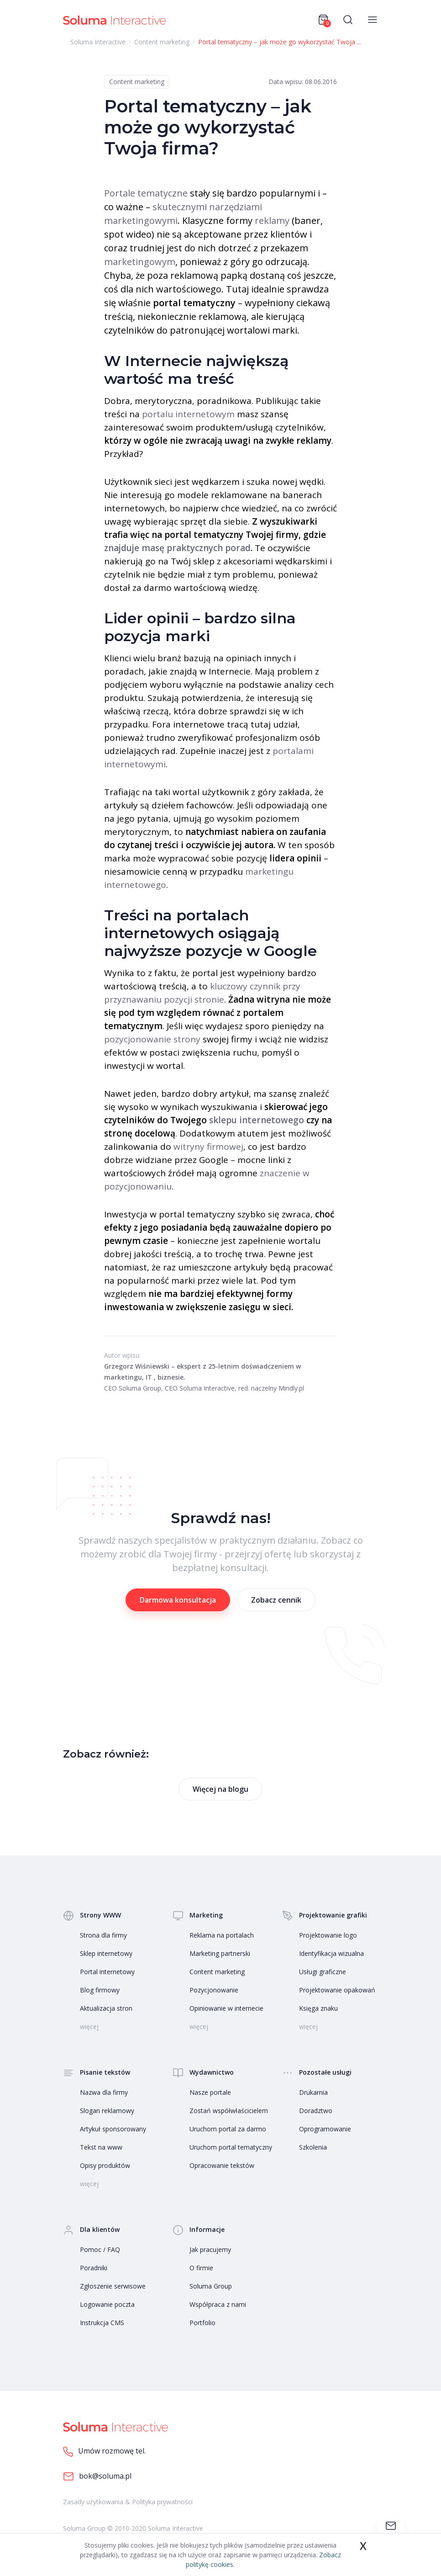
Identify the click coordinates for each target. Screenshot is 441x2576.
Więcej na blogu (220, 1789)
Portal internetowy (107, 1971)
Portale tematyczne (146, 193)
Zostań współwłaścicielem (228, 2110)
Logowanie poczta (107, 2304)
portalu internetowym (188, 414)
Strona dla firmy (103, 1935)
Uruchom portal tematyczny (230, 2147)
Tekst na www (101, 2147)
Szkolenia (313, 2147)
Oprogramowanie (325, 2129)
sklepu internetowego (256, 1120)
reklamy (272, 220)
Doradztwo (315, 2110)
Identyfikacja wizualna (331, 1953)
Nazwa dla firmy (104, 2092)
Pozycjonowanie (213, 1990)
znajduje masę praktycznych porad (177, 548)
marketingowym (139, 261)
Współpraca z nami (217, 2304)
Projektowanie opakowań (337, 1990)
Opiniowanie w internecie (226, 2008)
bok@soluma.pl (97, 2476)
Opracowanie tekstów (221, 2165)
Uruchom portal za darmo (227, 2129)
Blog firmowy (100, 1990)
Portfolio (202, 2322)
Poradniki (93, 2267)
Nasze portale (210, 2092)
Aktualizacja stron (106, 2008)
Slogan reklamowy (107, 2110)
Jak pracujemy (210, 2249)
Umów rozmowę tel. (104, 2451)
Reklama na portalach (221, 1935)
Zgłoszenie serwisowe (113, 2286)
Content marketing (136, 81)
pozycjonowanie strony (152, 1039)
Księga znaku (318, 2008)
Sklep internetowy (106, 1953)
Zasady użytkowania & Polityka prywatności (128, 2501)
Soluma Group (210, 2286)
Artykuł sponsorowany (113, 2129)
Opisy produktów (105, 2165)
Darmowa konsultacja (178, 1600)
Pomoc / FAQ (100, 2249)
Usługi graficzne (322, 1971)
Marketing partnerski (219, 1953)
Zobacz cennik (276, 1600)
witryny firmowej (208, 1147)
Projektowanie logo (328, 1935)
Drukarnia (313, 2092)
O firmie (201, 2267)
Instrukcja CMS (102, 2322)
